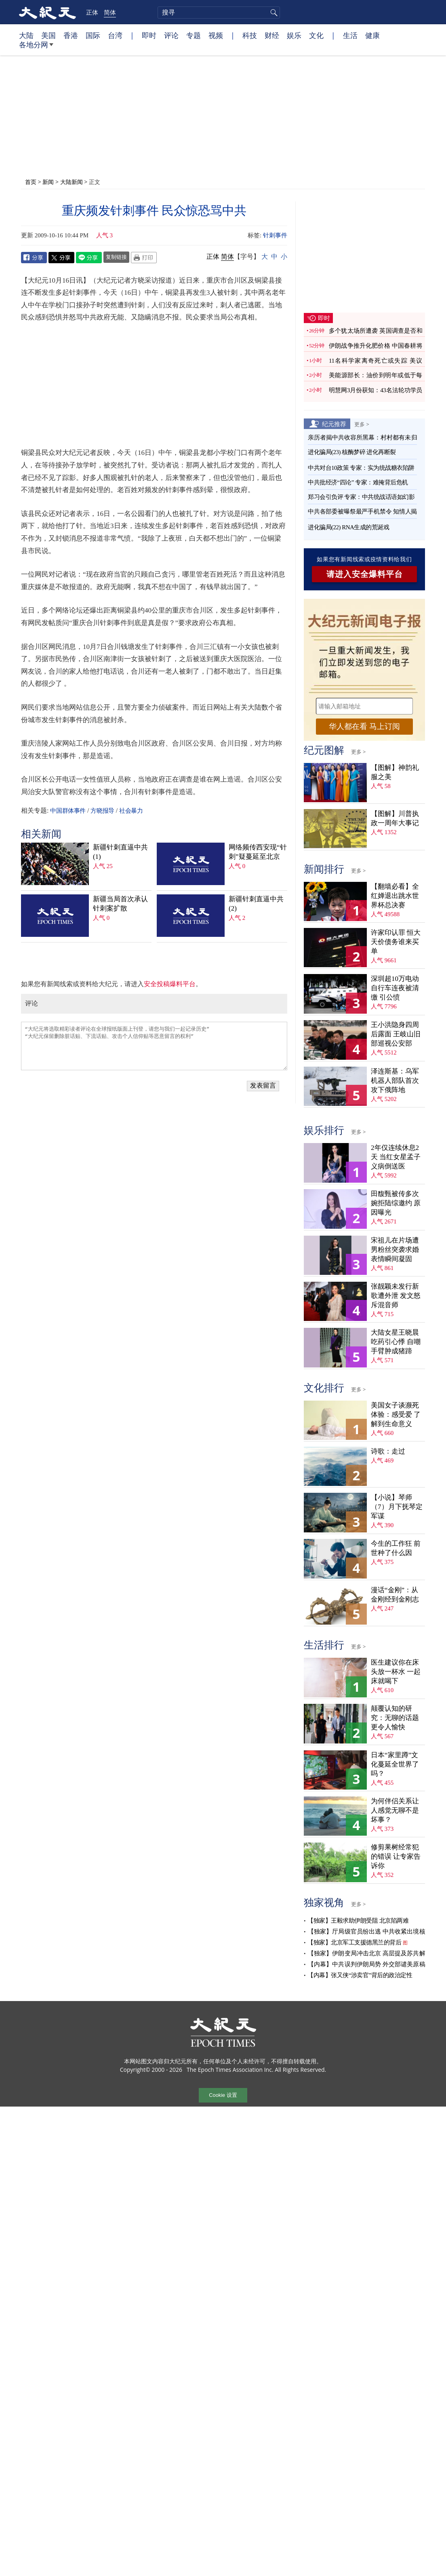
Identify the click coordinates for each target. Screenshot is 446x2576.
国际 (93, 35)
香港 (70, 35)
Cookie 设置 (223, 2095)
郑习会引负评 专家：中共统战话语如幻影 (361, 497)
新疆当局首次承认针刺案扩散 (120, 903)
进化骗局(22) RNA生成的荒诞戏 (348, 527)
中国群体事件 (67, 810)
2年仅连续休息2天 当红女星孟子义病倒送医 (396, 1157)
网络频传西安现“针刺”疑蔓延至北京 (258, 851)
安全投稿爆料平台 (170, 984)
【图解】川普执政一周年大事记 (395, 818)
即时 (149, 35)
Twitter (61, 257)
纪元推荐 (334, 424)
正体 (92, 12)
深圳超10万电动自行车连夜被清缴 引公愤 (395, 988)
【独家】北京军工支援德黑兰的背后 (354, 1942)
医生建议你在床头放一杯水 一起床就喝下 (396, 1672)
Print (144, 257)
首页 (30, 182)
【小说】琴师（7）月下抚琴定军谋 (397, 1507)
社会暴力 (131, 810)
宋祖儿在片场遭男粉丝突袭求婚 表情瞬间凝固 (395, 1249)
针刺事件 (275, 235)
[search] (219, 12)
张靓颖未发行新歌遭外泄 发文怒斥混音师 (396, 1296)
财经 (272, 35)
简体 (110, 12)
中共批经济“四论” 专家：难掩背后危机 (358, 482)
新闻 (48, 182)
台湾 (115, 35)
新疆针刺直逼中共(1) (120, 851)
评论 (171, 35)
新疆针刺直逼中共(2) (256, 903)
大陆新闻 (71, 182)
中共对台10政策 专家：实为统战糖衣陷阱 (361, 468)
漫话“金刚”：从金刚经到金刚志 (395, 1594)
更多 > (361, 424)
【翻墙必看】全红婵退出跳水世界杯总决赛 (395, 896)
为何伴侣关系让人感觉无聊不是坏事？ (395, 1810)
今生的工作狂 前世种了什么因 (396, 1548)
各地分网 (36, 48)
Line (89, 257)
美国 (48, 35)
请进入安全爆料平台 (364, 574)
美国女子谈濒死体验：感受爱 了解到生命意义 (396, 1414)
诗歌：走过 (388, 1451)
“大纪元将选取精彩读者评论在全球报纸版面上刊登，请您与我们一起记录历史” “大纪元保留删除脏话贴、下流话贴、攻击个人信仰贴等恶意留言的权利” (154, 1046)
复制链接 (116, 256)
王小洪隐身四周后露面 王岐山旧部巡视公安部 (396, 1034)
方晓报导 (102, 810)
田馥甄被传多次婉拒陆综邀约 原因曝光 (396, 1203)
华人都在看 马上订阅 (364, 726)
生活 (350, 35)
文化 (316, 35)
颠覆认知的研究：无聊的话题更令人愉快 (395, 1718)
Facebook (34, 257)
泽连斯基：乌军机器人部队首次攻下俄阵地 (395, 1080)
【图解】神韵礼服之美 (395, 772)
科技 (249, 35)
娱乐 (294, 35)
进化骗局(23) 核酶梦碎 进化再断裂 (352, 452)
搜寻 (273, 12)
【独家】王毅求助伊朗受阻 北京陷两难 (357, 1920)
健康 (372, 35)
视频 (215, 35)
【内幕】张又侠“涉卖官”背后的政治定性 (359, 1975)
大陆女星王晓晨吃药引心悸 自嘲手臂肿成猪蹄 (396, 1342)
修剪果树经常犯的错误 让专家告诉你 (396, 1856)
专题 (193, 35)
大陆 (26, 35)
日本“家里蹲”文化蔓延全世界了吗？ (395, 1764)
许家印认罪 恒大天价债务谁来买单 (396, 942)
